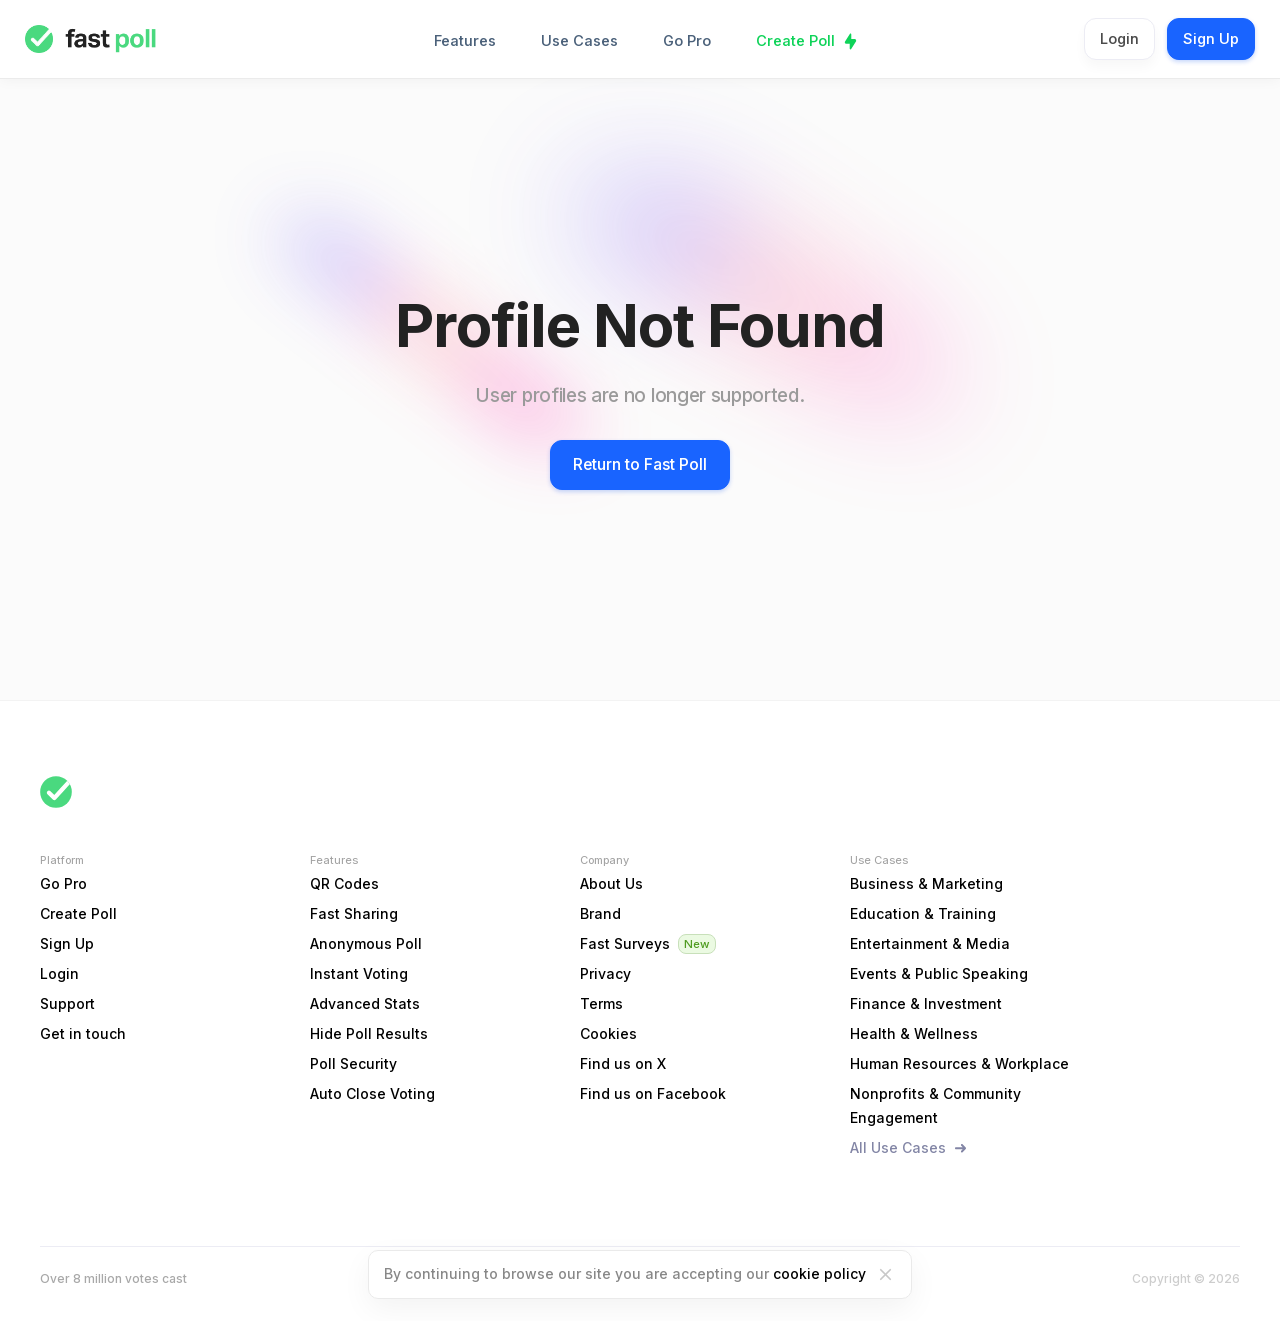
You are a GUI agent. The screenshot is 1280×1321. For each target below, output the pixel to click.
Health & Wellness (914, 1033)
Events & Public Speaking (939, 973)
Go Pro (687, 40)
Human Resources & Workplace (959, 1063)
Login (1119, 38)
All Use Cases (898, 1147)
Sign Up (1211, 38)
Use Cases (579, 40)
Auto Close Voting (372, 1093)
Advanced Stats (365, 1003)
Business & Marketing (926, 883)
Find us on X (623, 1063)
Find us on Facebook (653, 1093)
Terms (601, 1003)
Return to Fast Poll (640, 464)
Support (67, 1003)
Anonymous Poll (366, 943)
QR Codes (344, 883)
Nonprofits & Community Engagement (935, 1105)
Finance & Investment (926, 1003)
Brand (600, 913)
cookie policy (819, 1273)
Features (465, 40)
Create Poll (795, 40)
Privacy (605, 973)
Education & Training (923, 913)
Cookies (608, 1033)
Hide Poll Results (369, 1033)
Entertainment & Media (930, 943)
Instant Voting (359, 973)
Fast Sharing (354, 913)
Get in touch (83, 1033)
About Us (611, 883)
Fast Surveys (625, 943)
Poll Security (353, 1063)
